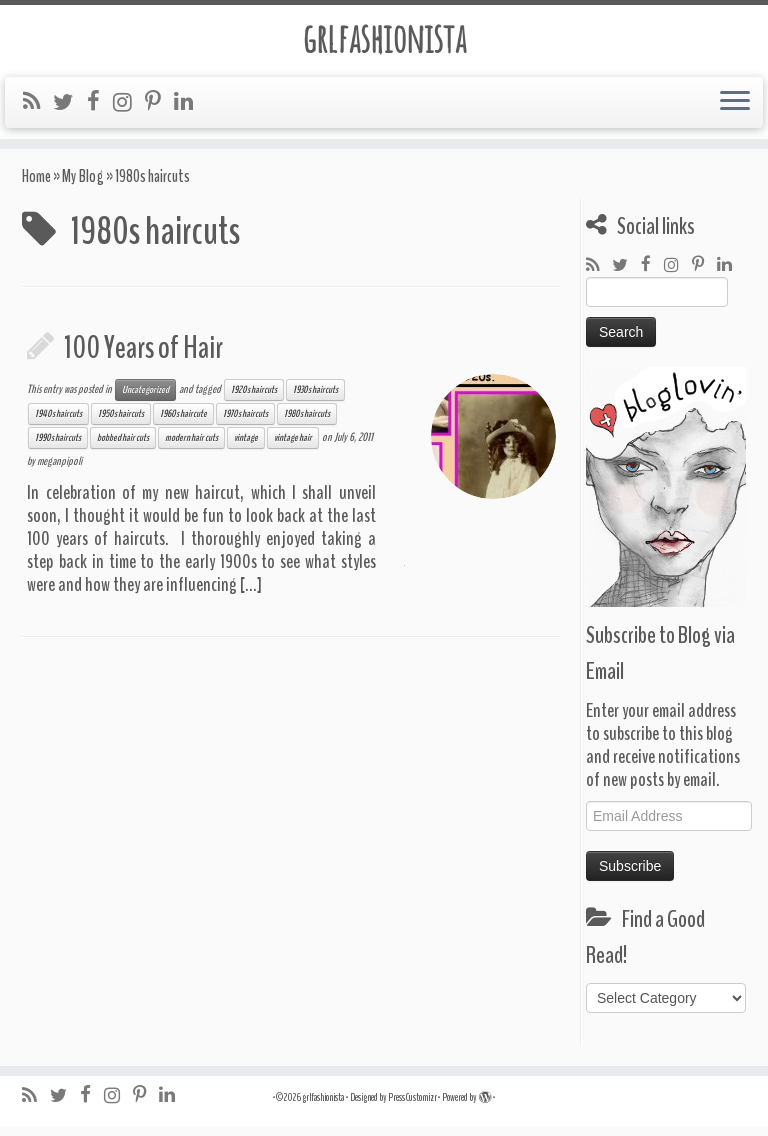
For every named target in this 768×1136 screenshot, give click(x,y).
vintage (246, 448)
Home (36, 186)
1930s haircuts (315, 400)
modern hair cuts (191, 448)
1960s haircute (183, 424)
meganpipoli (59, 471)
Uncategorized (145, 400)
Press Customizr (412, 1107)
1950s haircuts (121, 424)
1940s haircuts (58, 424)
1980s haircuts (307, 424)
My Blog (83, 186)
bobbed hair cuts (123, 448)
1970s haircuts (245, 424)
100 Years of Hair (143, 357)
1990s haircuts (58, 448)
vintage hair (293, 448)
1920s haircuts (254, 400)
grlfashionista (384, 39)
